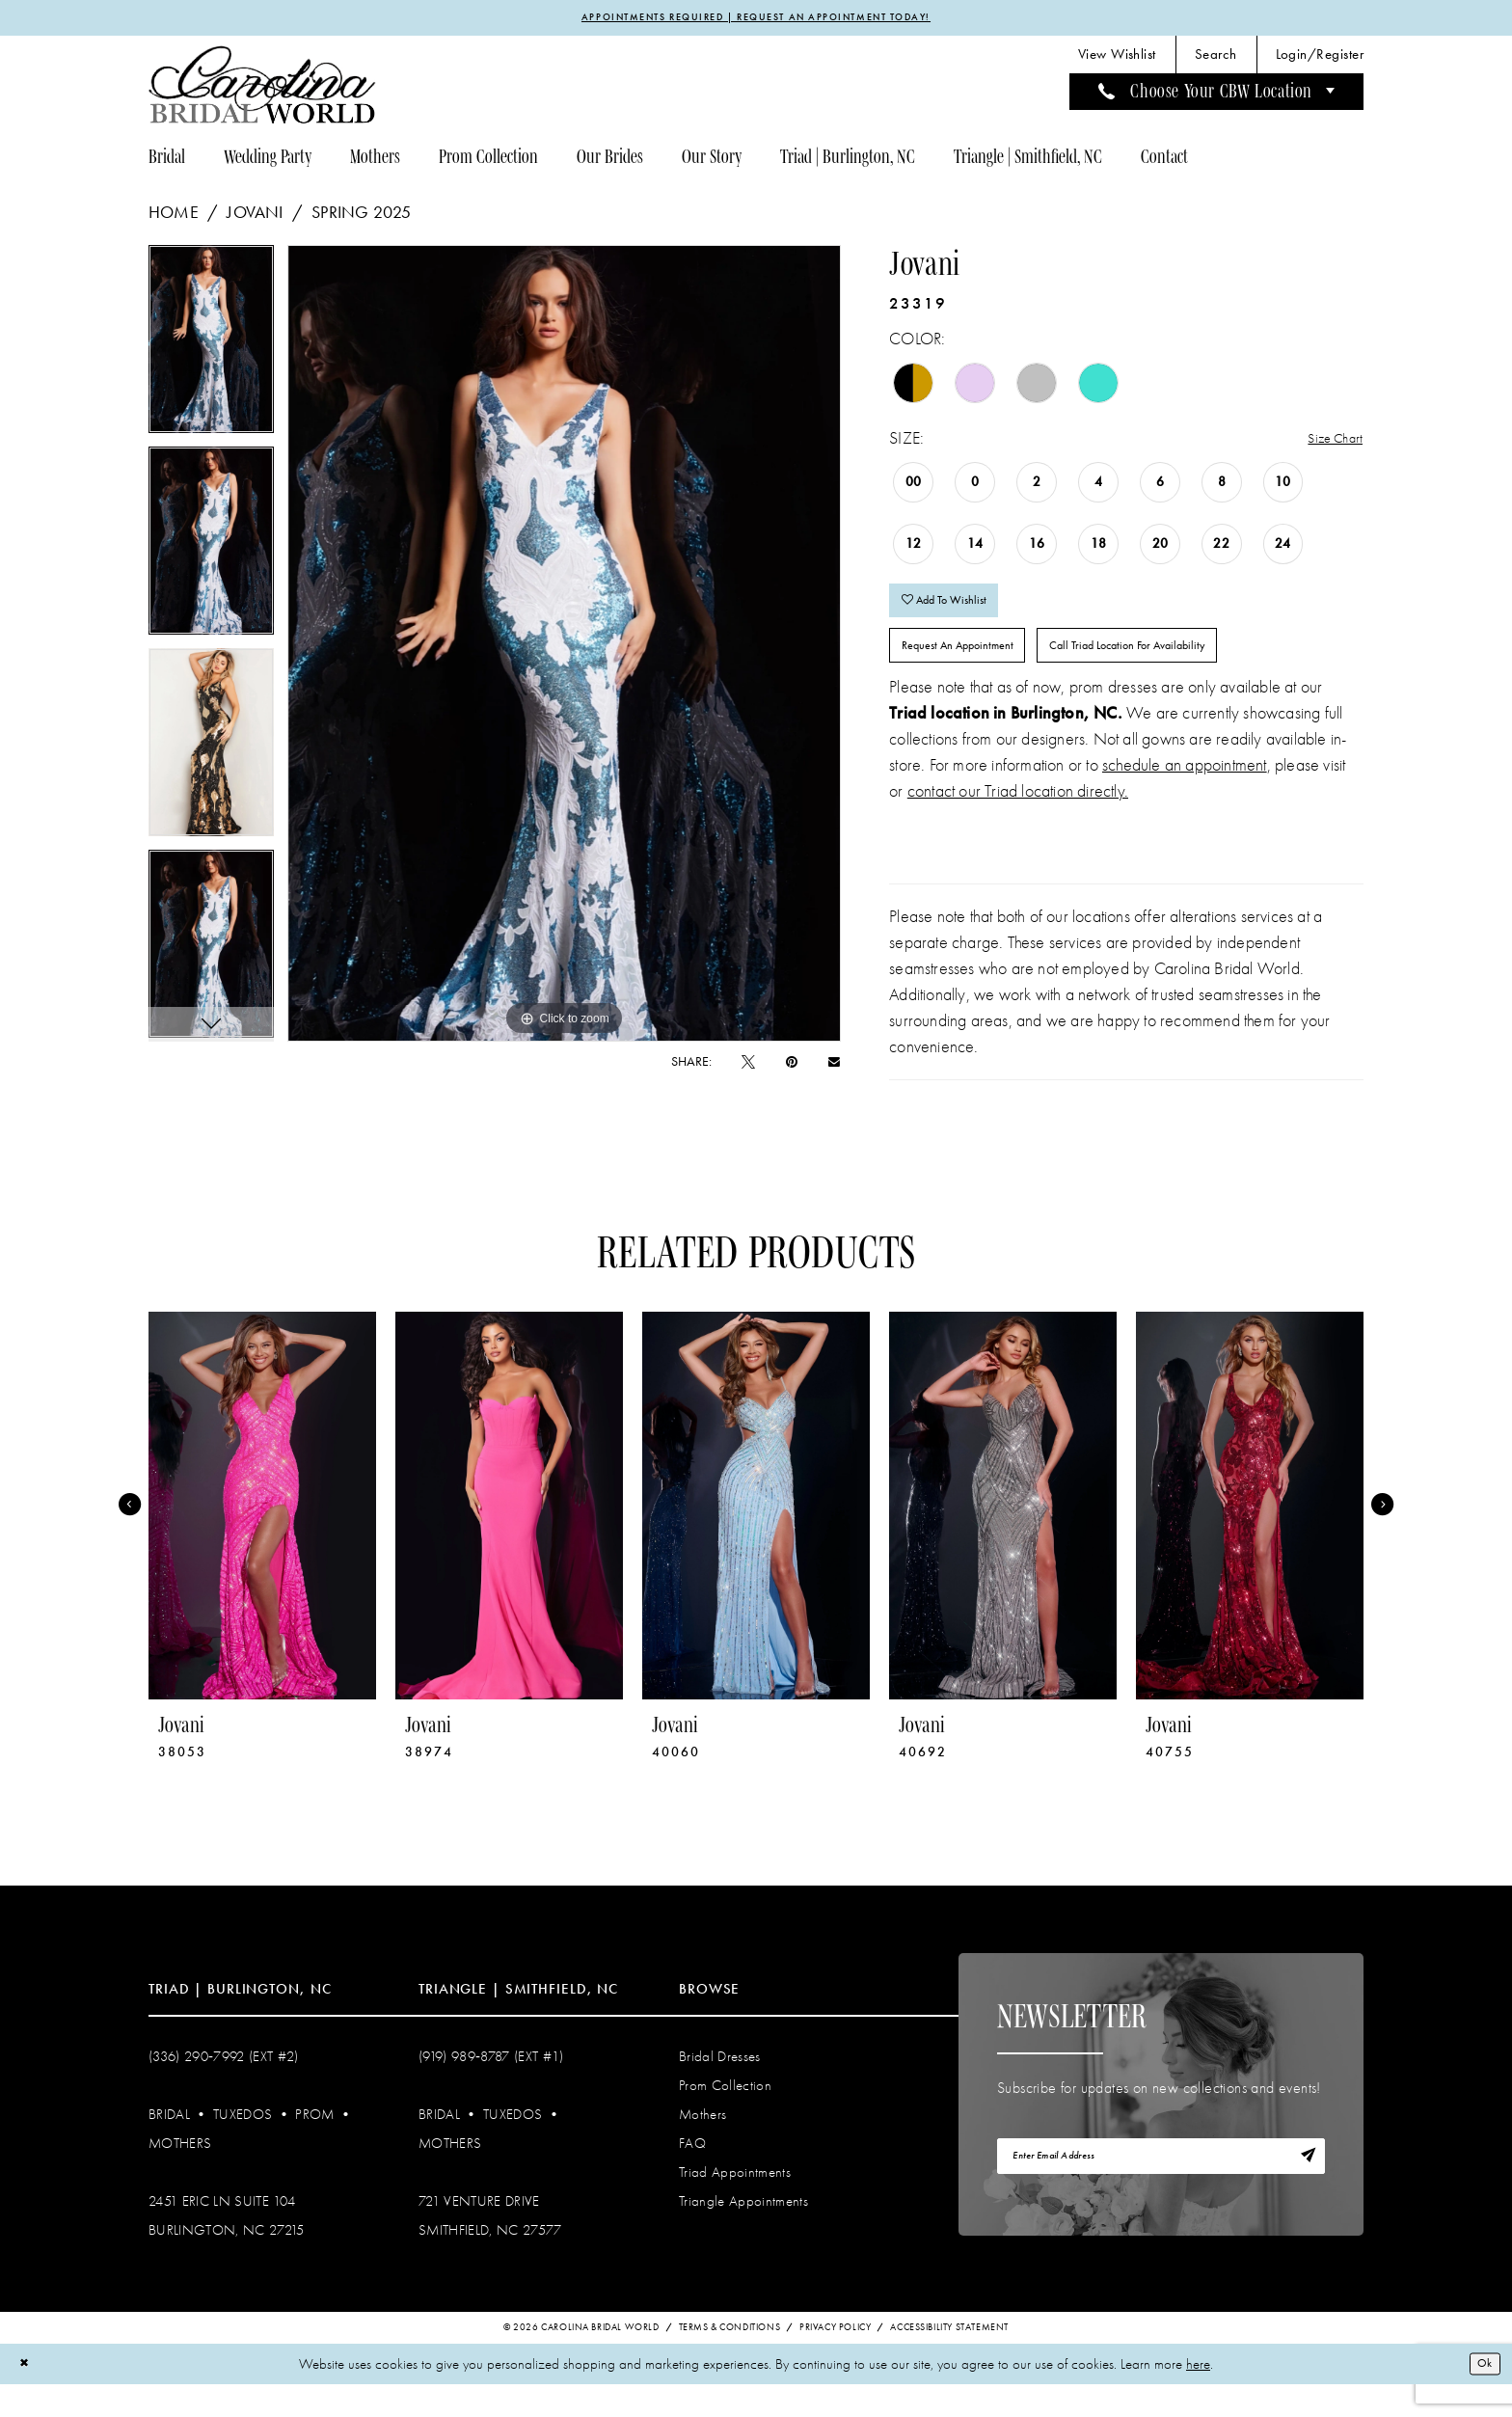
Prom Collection (725, 2116)
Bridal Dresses (720, 2087)
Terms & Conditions (730, 2360)
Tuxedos (242, 2145)
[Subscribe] (1303, 2192)
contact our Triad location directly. (1017, 822)
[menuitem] (1117, 58)
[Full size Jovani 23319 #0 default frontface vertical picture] (564, 647)
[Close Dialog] (27, 2396)
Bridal (169, 2145)
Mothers (179, 2174)
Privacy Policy (835, 2360)
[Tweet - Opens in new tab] (748, 1065)
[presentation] (262, 1536)
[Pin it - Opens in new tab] (791, 1065)
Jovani (255, 216)
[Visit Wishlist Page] (1117, 58)
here (1198, 2396)
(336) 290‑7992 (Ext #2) (223, 2087)
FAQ (692, 2174)
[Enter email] (1161, 2192)
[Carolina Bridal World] (262, 88)
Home (173, 216)
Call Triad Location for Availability (1195, 672)
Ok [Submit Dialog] (1481, 2395)
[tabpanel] (211, 349)
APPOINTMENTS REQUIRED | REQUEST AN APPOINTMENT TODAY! (756, 19)
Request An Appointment (977, 672)
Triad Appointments (735, 2203)
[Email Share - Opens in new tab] (834, 1065)
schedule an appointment (1184, 796)
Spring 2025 (361, 216)
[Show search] (1215, 58)
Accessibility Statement (949, 2360)
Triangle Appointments (743, 2231)
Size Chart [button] (1328, 443)
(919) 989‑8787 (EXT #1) (491, 2087)
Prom (314, 2145)
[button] (1319, 58)
